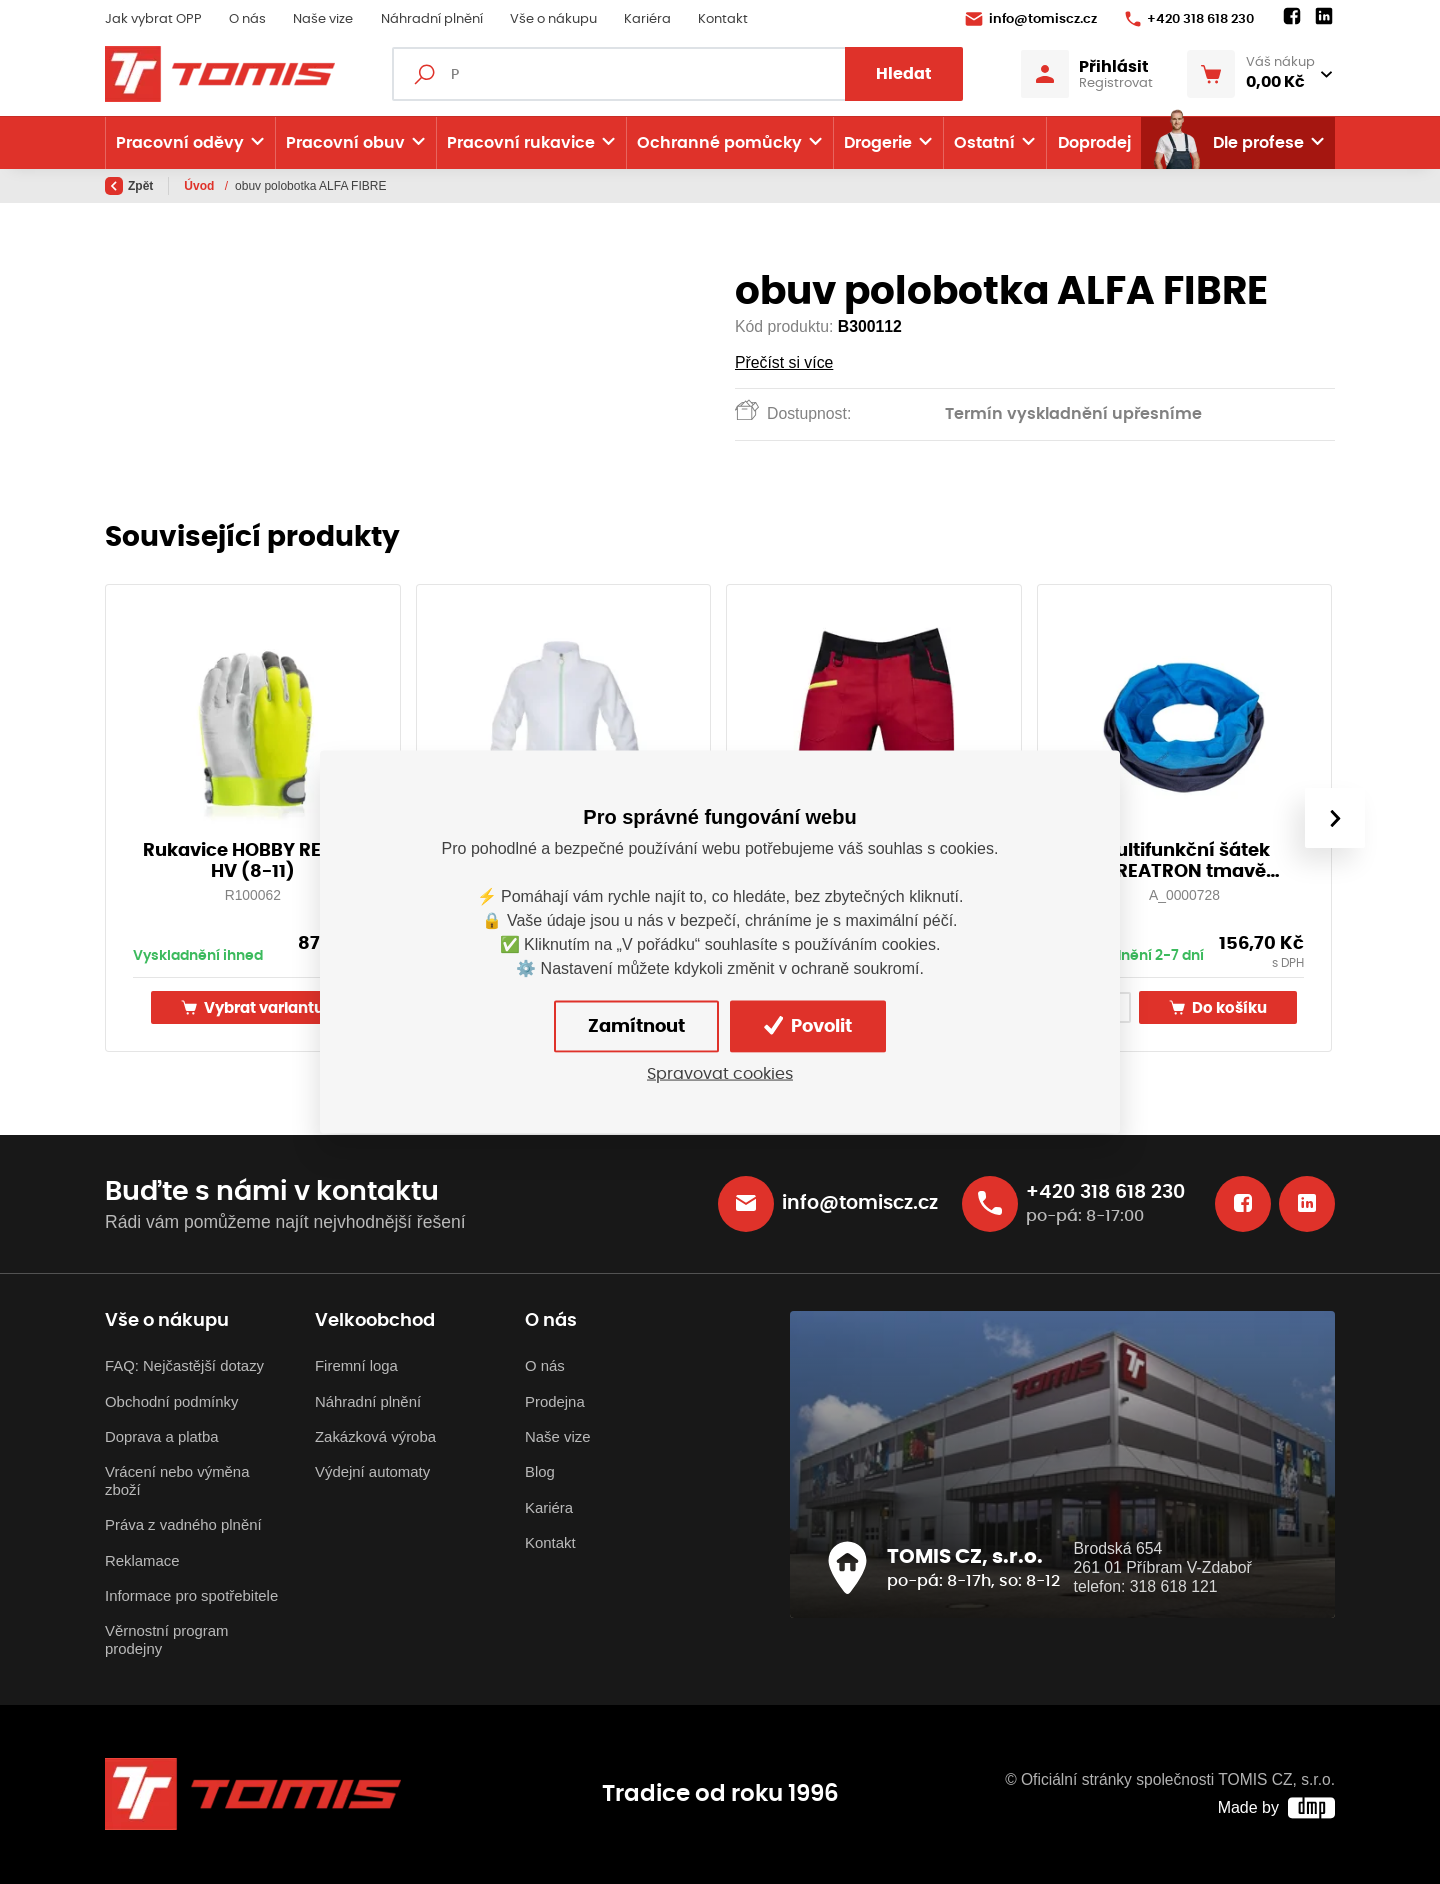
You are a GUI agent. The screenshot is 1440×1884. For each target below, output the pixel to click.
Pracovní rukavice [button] (521, 143)
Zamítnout (636, 1026)
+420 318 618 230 (1189, 19)
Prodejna (555, 1401)
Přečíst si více (784, 362)
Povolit (808, 1026)
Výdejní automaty (372, 1471)
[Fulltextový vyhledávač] (677, 74)
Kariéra (647, 19)
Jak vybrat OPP (153, 19)
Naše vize (323, 19)
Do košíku (1218, 1007)
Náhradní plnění (432, 19)
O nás (247, 19)
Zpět (129, 186)
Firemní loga (356, 1365)
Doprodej (1094, 143)
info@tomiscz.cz (1031, 19)
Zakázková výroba (375, 1436)
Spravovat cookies (720, 1073)
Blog (540, 1471)
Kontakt (723, 19)
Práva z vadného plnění (183, 1524)
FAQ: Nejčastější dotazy (184, 1365)
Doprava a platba (162, 1436)
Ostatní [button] (984, 143)
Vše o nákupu (553, 19)
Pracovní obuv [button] (345, 143)
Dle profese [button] (1227, 143)
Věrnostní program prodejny (166, 1639)
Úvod (200, 186)
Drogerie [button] (878, 143)
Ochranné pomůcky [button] (719, 143)
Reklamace (142, 1560)
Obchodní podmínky (171, 1401)
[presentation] (1335, 818)
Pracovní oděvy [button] (180, 143)
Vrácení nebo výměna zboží (177, 1480)
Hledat (904, 74)
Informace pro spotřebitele (191, 1595)
